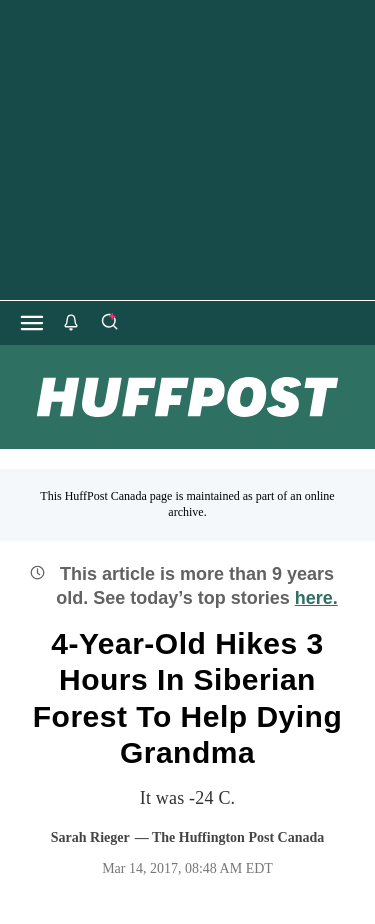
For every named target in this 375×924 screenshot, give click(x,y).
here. (316, 598)
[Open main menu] (32, 323)
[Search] (109, 323)
